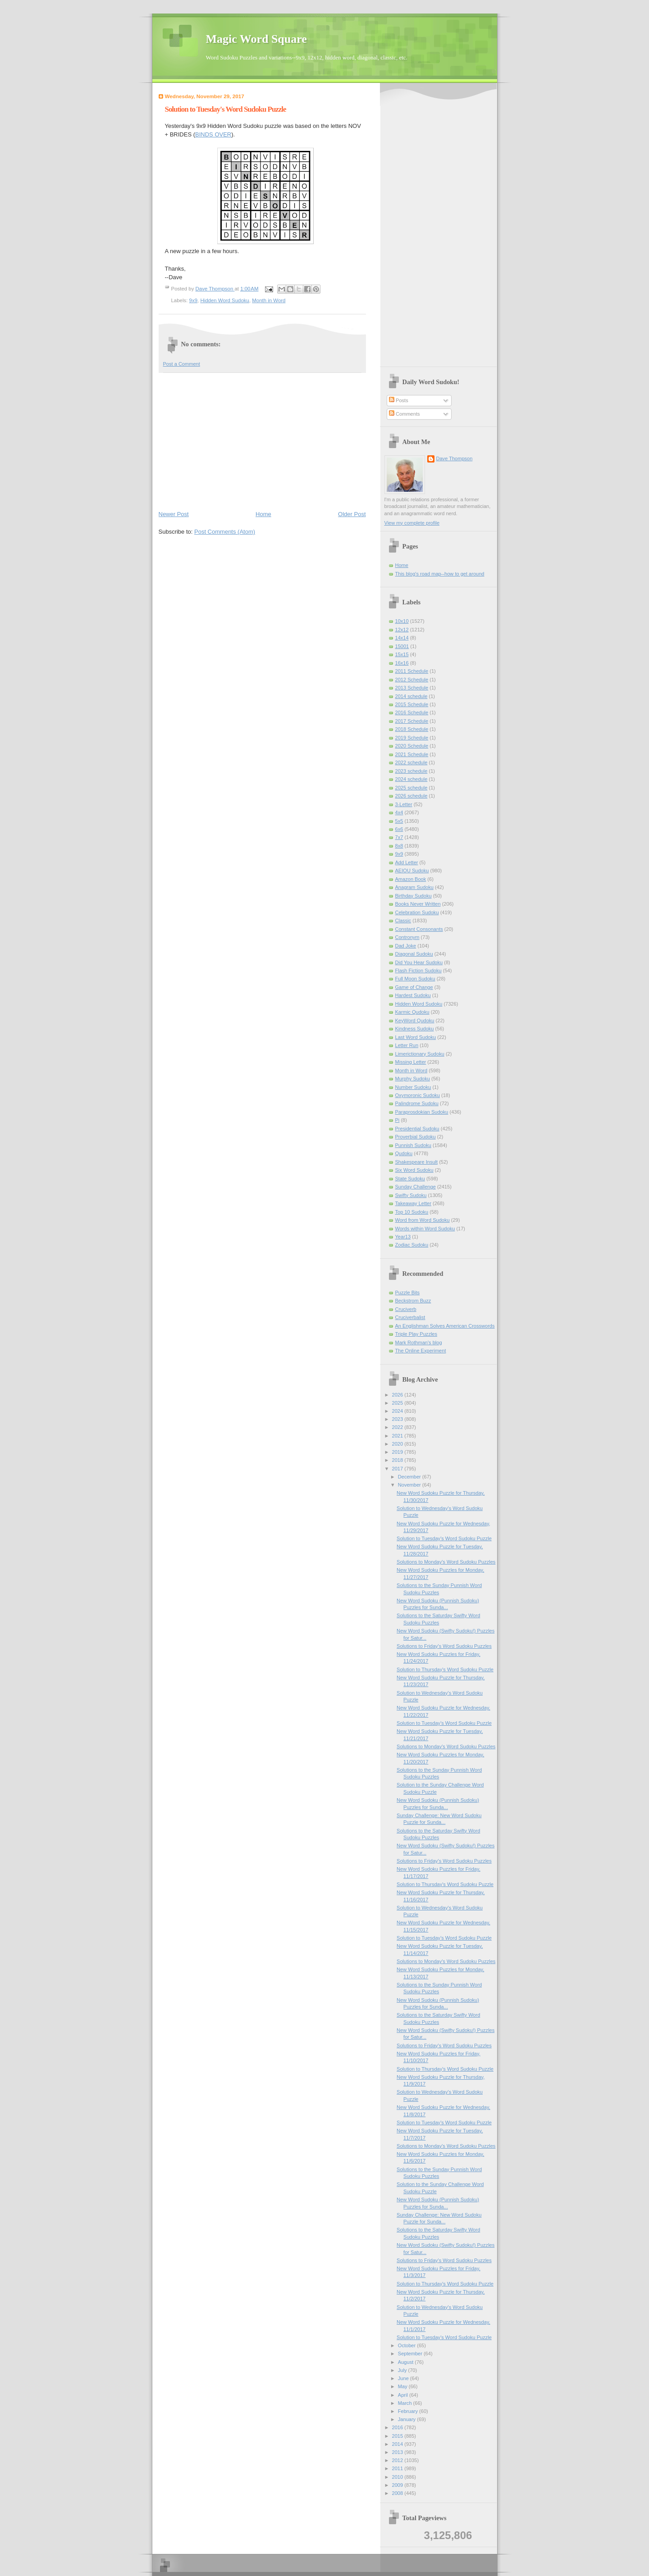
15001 (402, 646)
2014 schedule (411, 696)
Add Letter (406, 862)
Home (263, 514)
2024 (398, 1411)
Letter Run (407, 1045)
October (407, 2345)
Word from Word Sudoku (422, 1220)
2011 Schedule (412, 671)
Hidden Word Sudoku (224, 300)
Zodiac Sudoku (412, 1244)
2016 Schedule (412, 712)
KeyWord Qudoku (414, 1020)
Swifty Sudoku (411, 1195)
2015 (398, 2436)
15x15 (402, 654)
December (410, 1476)
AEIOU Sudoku (412, 870)
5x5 (399, 821)
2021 (398, 1435)
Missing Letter (410, 1062)
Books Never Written (418, 904)
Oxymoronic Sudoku (417, 1095)
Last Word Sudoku (415, 1037)
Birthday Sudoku (413, 895)
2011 (398, 2468)
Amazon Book (410, 879)
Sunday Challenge (415, 1186)
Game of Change (414, 987)
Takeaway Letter (413, 1203)
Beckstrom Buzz (413, 1300)
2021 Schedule (412, 754)
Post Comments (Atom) (224, 531)
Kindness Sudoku (414, 1028)
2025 (398, 1403)
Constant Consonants (419, 929)
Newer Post (174, 514)
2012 (398, 2460)
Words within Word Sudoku (425, 1228)
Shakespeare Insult (416, 1162)
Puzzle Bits (407, 1292)
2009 (398, 2485)
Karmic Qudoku (412, 1012)
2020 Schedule (412, 745)
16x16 (402, 663)
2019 (398, 1452)
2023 (398, 1419)
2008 (398, 2493)
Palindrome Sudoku (417, 1103)
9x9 (193, 300)
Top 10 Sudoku (412, 1212)
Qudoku (404, 1153)
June (404, 2378)
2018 (398, 1460)
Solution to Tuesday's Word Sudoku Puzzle (444, 1538)
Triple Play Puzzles (416, 1334)
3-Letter (403, 804)
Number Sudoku (413, 1087)
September (411, 2353)
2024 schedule (411, 779)
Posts (398, 400)
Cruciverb (405, 1309)
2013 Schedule (412, 687)
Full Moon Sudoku (415, 978)
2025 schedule (411, 787)
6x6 (399, 829)
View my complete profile (412, 523)
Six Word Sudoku (414, 1170)
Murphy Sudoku (412, 1078)
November (410, 1485)
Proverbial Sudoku (415, 1136)
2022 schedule (411, 762)
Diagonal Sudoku (414, 954)
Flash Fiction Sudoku (418, 970)
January (407, 2419)
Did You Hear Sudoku (419, 962)
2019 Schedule (412, 737)
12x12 (402, 629)
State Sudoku (410, 1178)
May (403, 2386)
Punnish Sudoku (413, 1145)
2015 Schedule (412, 704)
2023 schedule (411, 771)
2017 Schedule (412, 721)
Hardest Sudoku (413, 995)
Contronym (407, 937)
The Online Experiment (420, 1350)
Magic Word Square (256, 38)
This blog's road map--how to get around (439, 573)
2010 (398, 2477)
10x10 (402, 621)
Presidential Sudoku (417, 1128)
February (408, 2411)
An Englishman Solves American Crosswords (445, 1326)
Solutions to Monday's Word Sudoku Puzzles (446, 1562)
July (403, 2370)
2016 (398, 2427)
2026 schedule (411, 795)
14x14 (402, 637)
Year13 (403, 1236)
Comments (404, 414)
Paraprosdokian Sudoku (421, 1112)
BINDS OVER (213, 134)
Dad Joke (405, 945)
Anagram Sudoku (414, 887)
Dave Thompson (215, 288)
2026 (398, 1394)
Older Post (352, 514)
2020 (398, 1444)
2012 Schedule (412, 679)
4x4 (399, 812)
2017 (398, 1468)
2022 (398, 1427)
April (403, 2395)
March (405, 2403)
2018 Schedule (412, 729)
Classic (403, 920)
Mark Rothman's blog (418, 1342)
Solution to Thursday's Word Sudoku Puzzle (445, 1669)
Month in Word (268, 300)
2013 (398, 2452)
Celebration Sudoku (417, 912)
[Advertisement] (262, 441)
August (406, 2362)
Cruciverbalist (410, 1317)
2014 (398, 2444)
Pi (397, 1120)
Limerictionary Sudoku (419, 1054)
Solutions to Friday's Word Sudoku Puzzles (444, 1646)
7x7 (399, 837)
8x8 (399, 845)
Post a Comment (181, 364)
